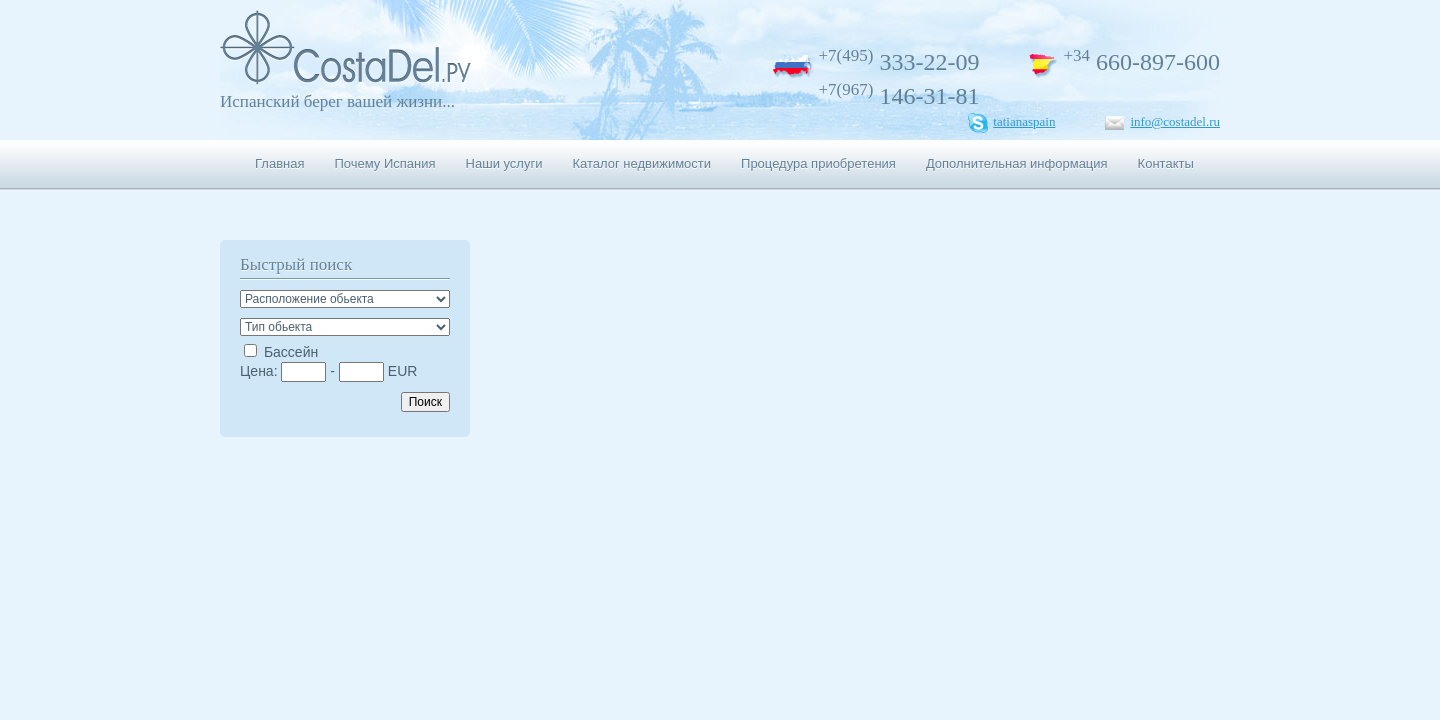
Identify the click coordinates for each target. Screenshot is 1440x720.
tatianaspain (1024, 121)
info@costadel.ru (1175, 121)
